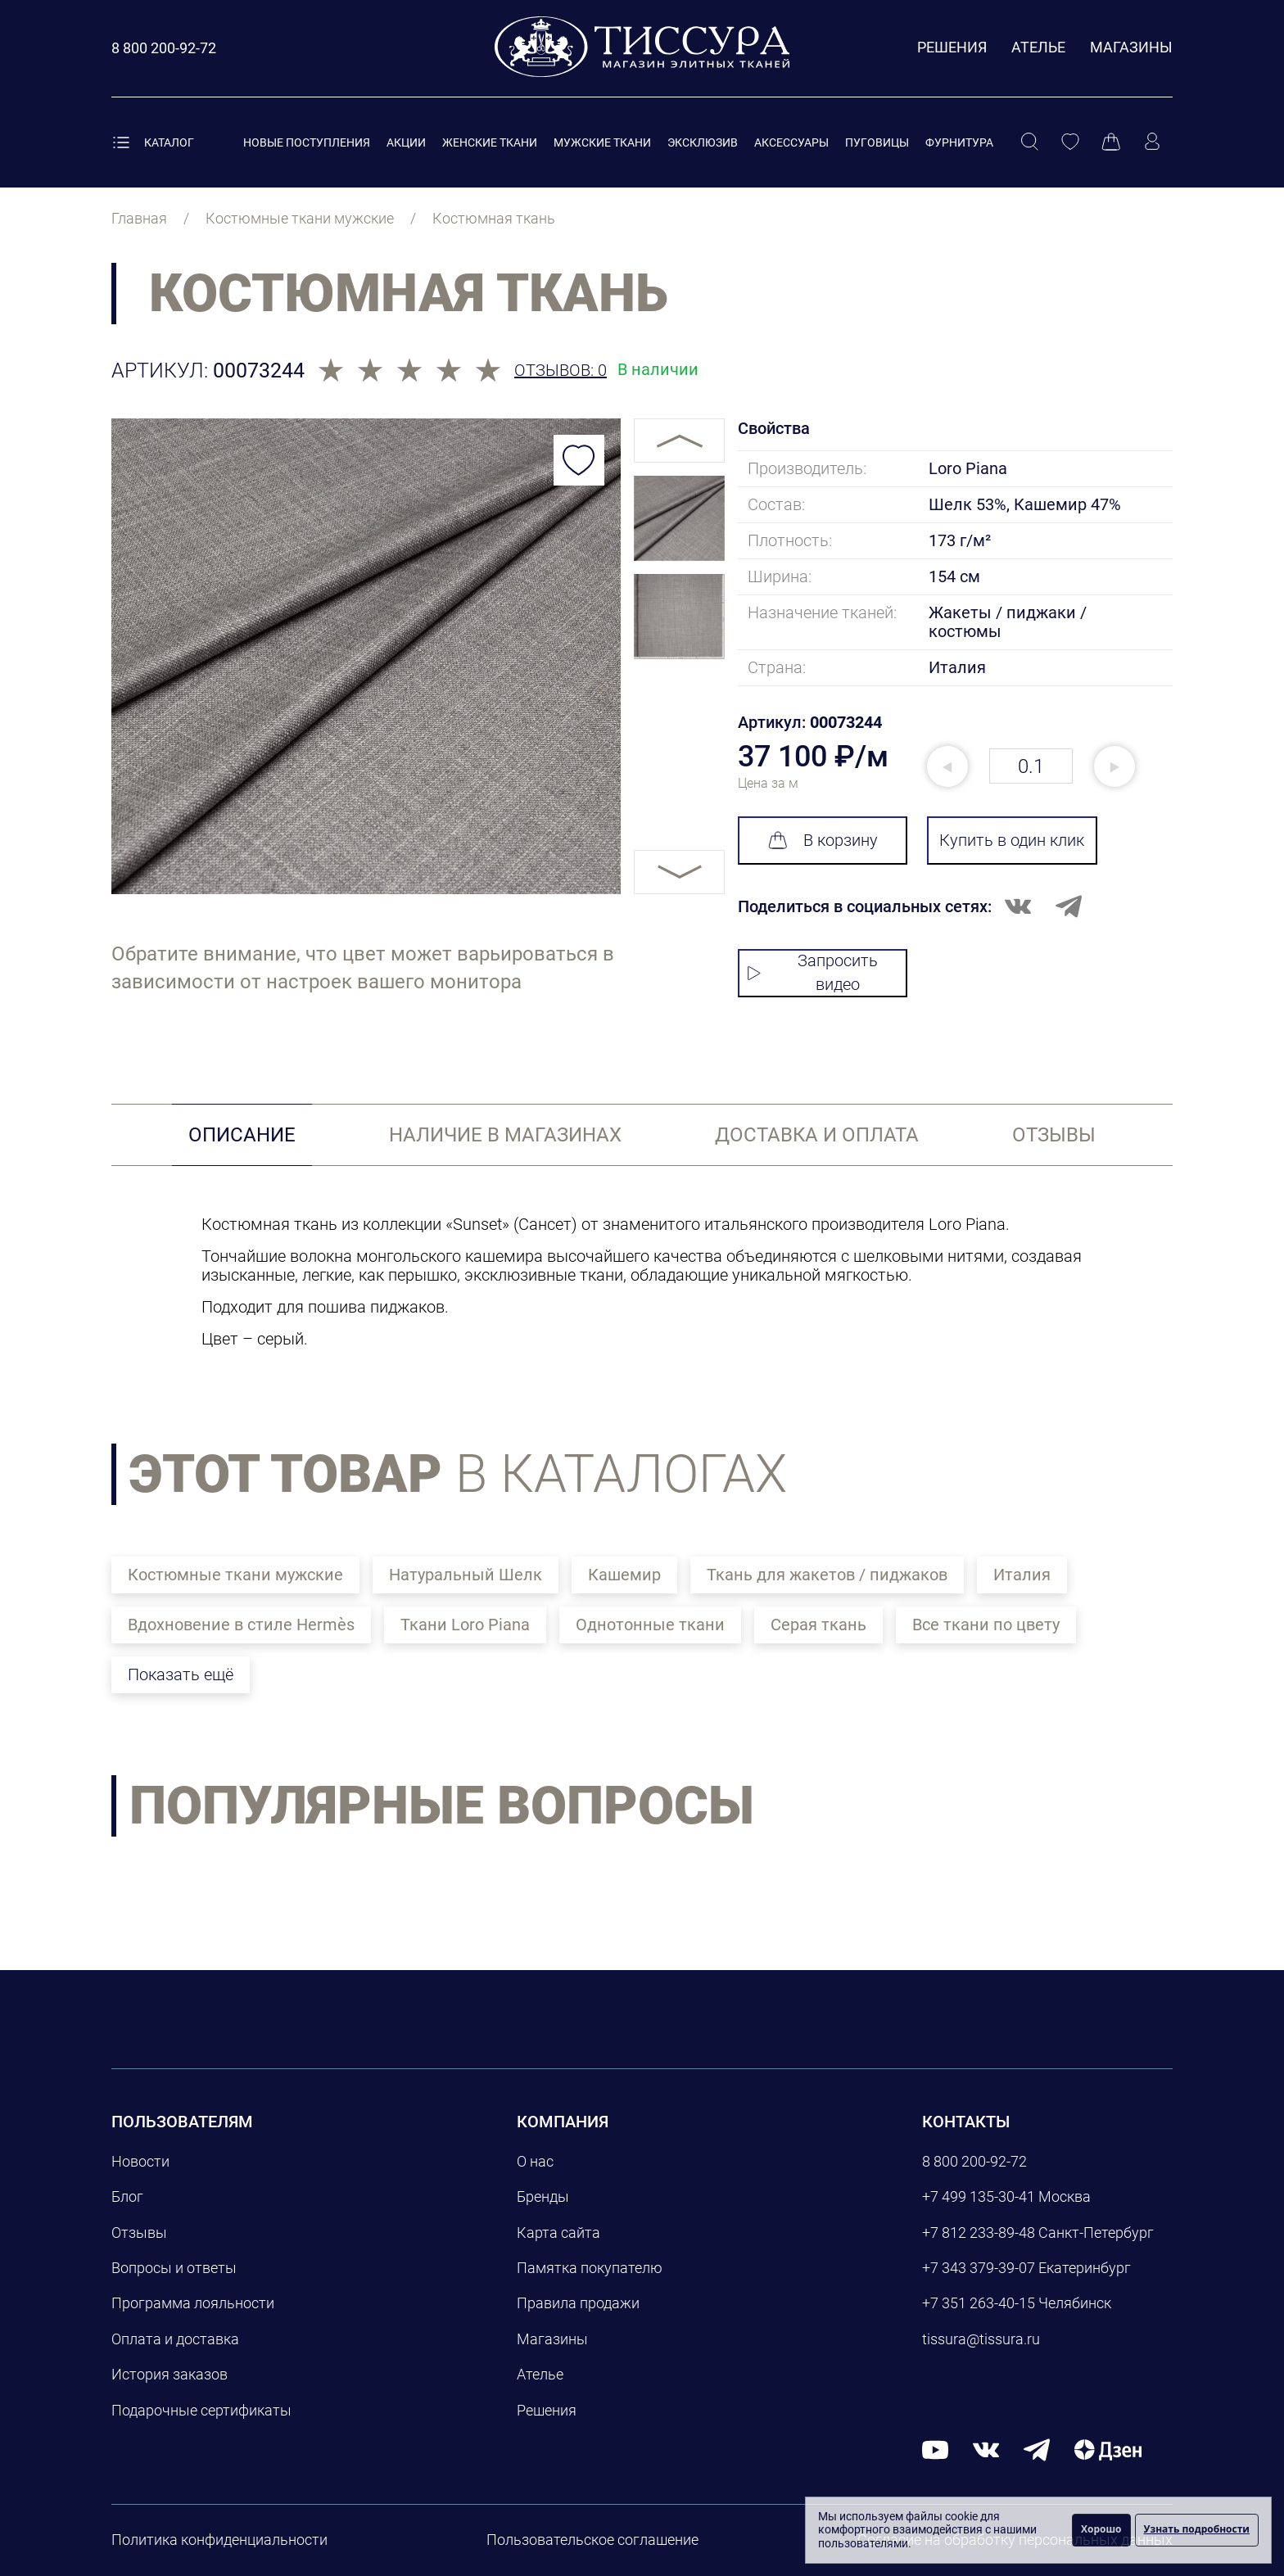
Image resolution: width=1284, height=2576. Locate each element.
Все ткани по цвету (986, 1624)
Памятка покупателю (589, 2267)
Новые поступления (306, 142)
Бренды (543, 2196)
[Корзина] (1111, 142)
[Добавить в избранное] (579, 460)
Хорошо (1101, 2529)
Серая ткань (818, 1624)
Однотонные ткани (650, 1624)
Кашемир (624, 1574)
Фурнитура (959, 142)
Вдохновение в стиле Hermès (241, 1624)
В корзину (823, 840)
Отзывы (139, 2232)
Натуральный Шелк (465, 1574)
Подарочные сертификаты (201, 2410)
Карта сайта (558, 2232)
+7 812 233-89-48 (978, 2232)
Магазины (1131, 47)
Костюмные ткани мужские (235, 1574)
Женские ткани (489, 142)
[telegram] (1037, 2448)
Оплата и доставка (175, 2339)
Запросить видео (813, 972)
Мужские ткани (602, 142)
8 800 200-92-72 (974, 2161)
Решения (952, 47)
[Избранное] (1070, 142)
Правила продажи (578, 2303)
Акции (406, 142)
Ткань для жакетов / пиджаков (827, 1574)
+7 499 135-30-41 (978, 2196)
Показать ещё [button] (180, 1674)
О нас (535, 2161)
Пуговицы (877, 142)
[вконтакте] (986, 2448)
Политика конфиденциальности (219, 2539)
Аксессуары (791, 142)
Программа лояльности (192, 2303)
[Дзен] (1108, 2448)
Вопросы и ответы (174, 2267)
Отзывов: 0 (560, 370)
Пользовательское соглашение (592, 2539)
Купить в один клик (1011, 840)
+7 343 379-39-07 (978, 2267)
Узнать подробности (1197, 2529)
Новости (140, 2161)
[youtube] (935, 2448)
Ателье (1038, 47)
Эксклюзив (702, 142)
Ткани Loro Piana (465, 1624)
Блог (127, 2196)
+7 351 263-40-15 (978, 2303)
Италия (1022, 1574)
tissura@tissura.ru (981, 2339)
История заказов (169, 2374)
